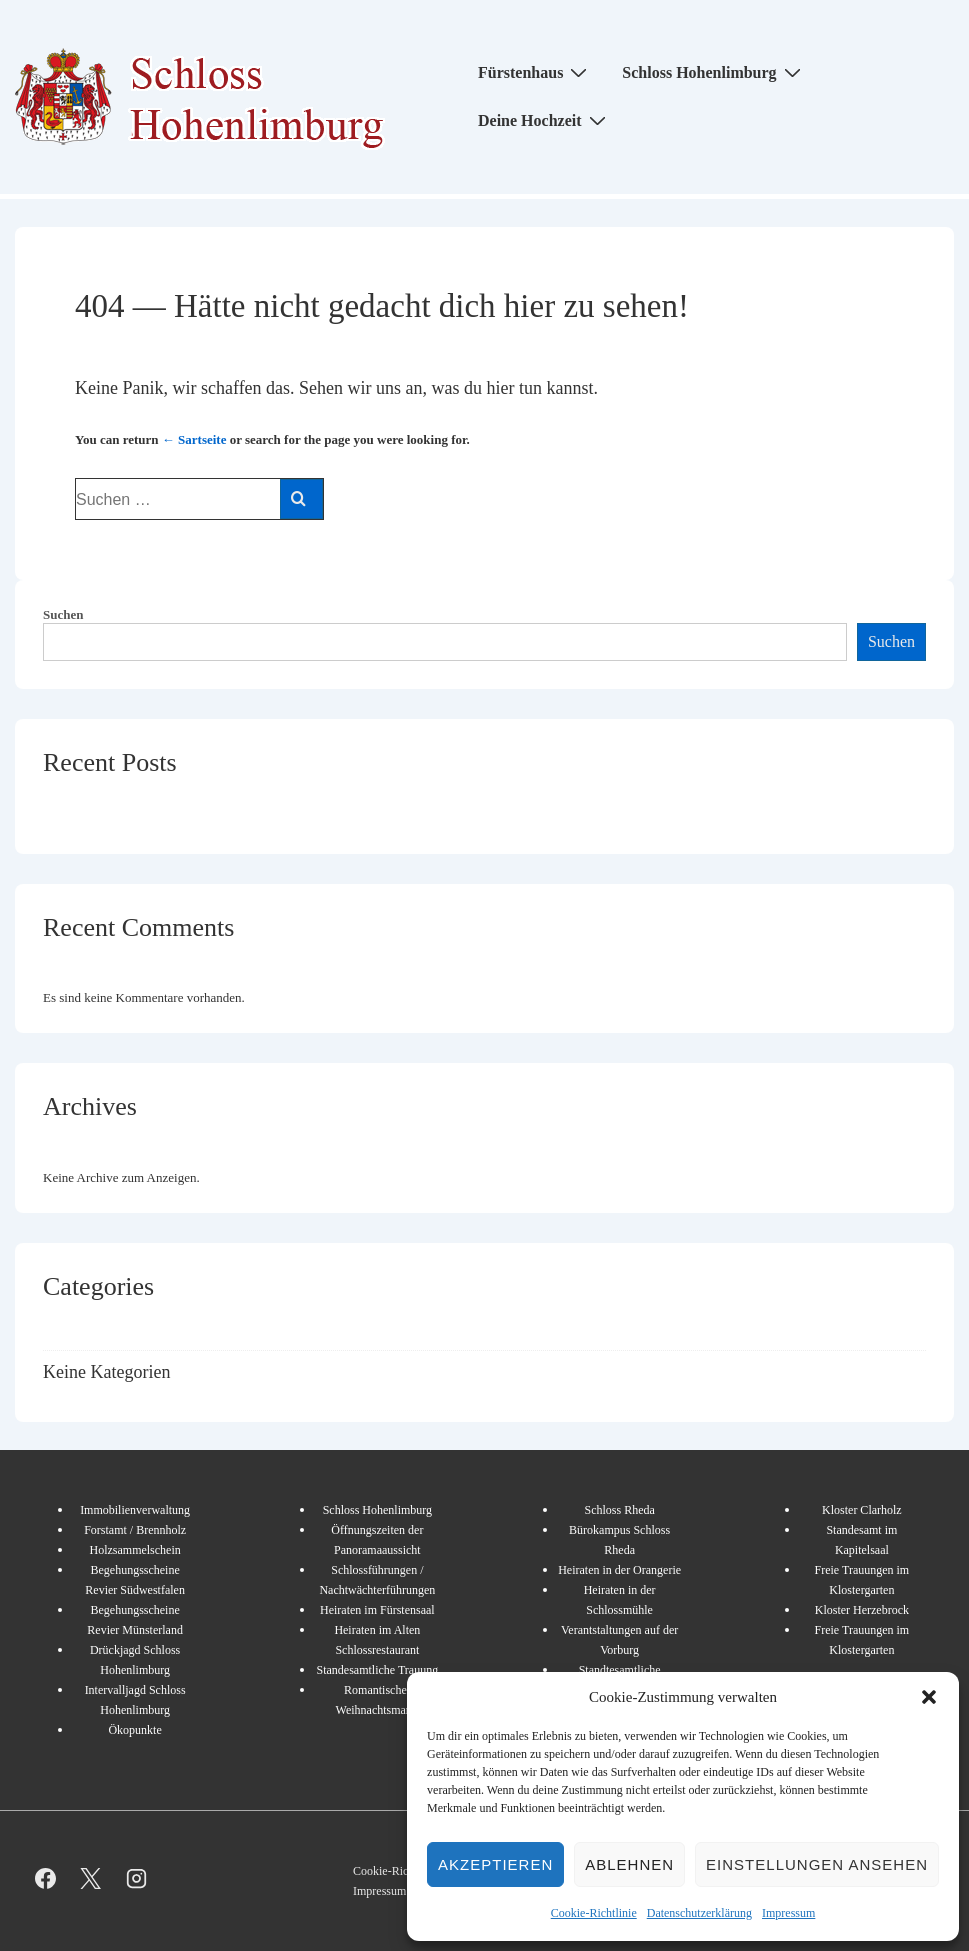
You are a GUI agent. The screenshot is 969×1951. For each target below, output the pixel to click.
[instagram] (136, 1879)
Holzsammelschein (134, 1550)
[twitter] (91, 1879)
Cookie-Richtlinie (594, 1913)
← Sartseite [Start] (194, 439)
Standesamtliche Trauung (378, 1670)
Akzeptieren (495, 1864)
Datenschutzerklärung (699, 1913)
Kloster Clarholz (862, 1510)
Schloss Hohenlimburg (713, 72)
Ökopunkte (134, 1730)
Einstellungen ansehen (817, 1864)
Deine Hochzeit (544, 120)
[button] (929, 1697)
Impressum (788, 1913)
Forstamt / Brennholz (135, 1530)
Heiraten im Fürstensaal (377, 1610)
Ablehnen (629, 1864)
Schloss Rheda (619, 1510)
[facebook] (45, 1879)
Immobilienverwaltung (135, 1510)
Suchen (63, 614)
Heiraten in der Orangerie (619, 1570)
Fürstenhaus (535, 72)
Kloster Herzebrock (862, 1610)
